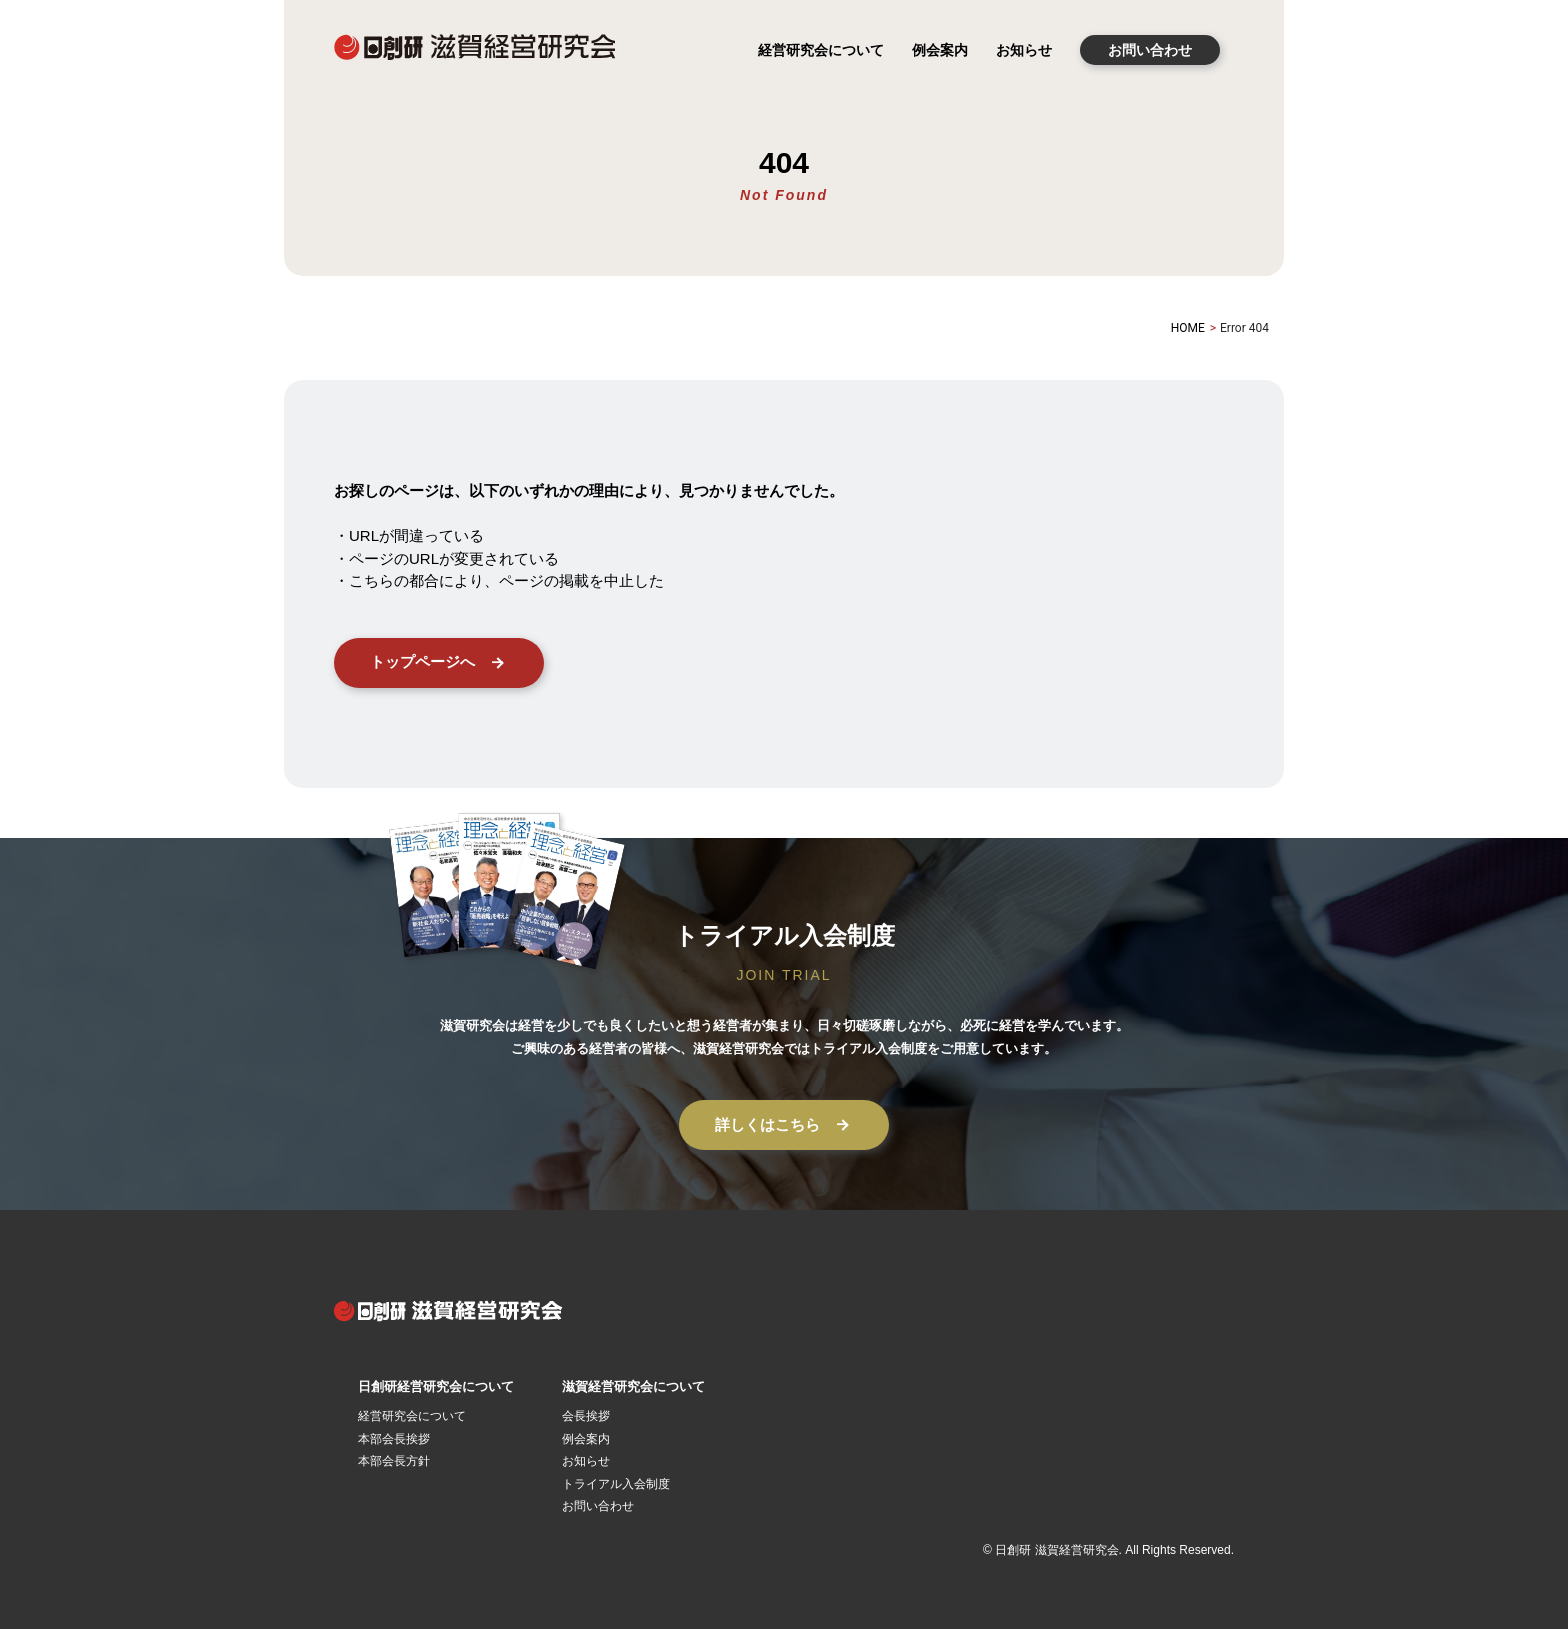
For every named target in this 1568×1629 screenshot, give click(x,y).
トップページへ (439, 663)
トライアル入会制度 (616, 1484)
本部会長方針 (394, 1461)
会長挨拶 (586, 1416)
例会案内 (940, 50)
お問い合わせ (1150, 50)
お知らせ (1024, 50)
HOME (1188, 328)
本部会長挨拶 (394, 1439)
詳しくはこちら (784, 1125)
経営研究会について (821, 50)
